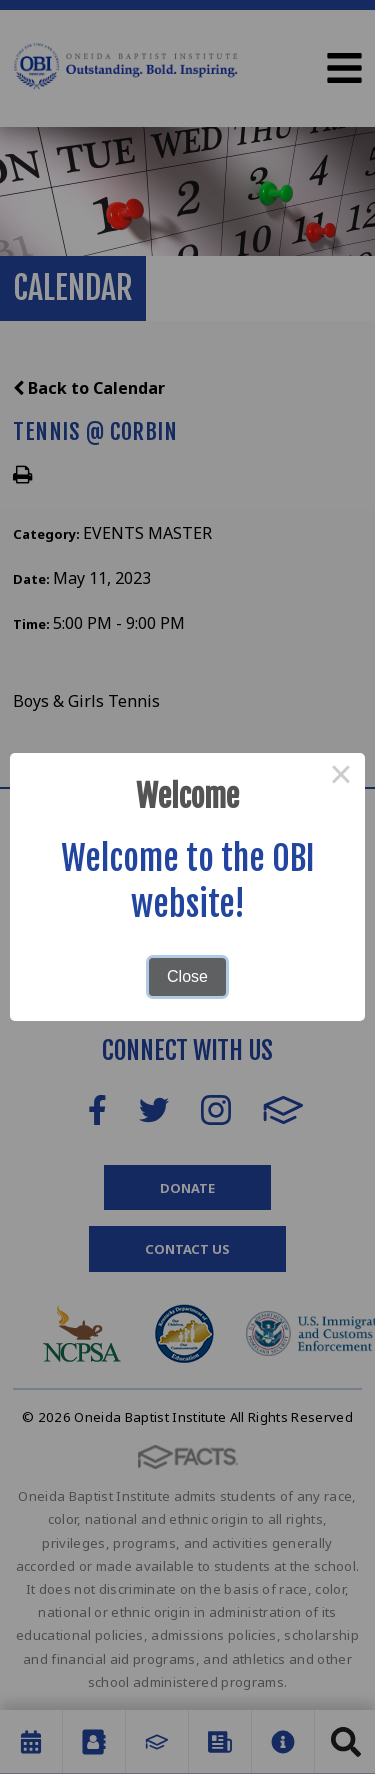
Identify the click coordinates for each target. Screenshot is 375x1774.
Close (187, 976)
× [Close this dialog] (341, 777)
